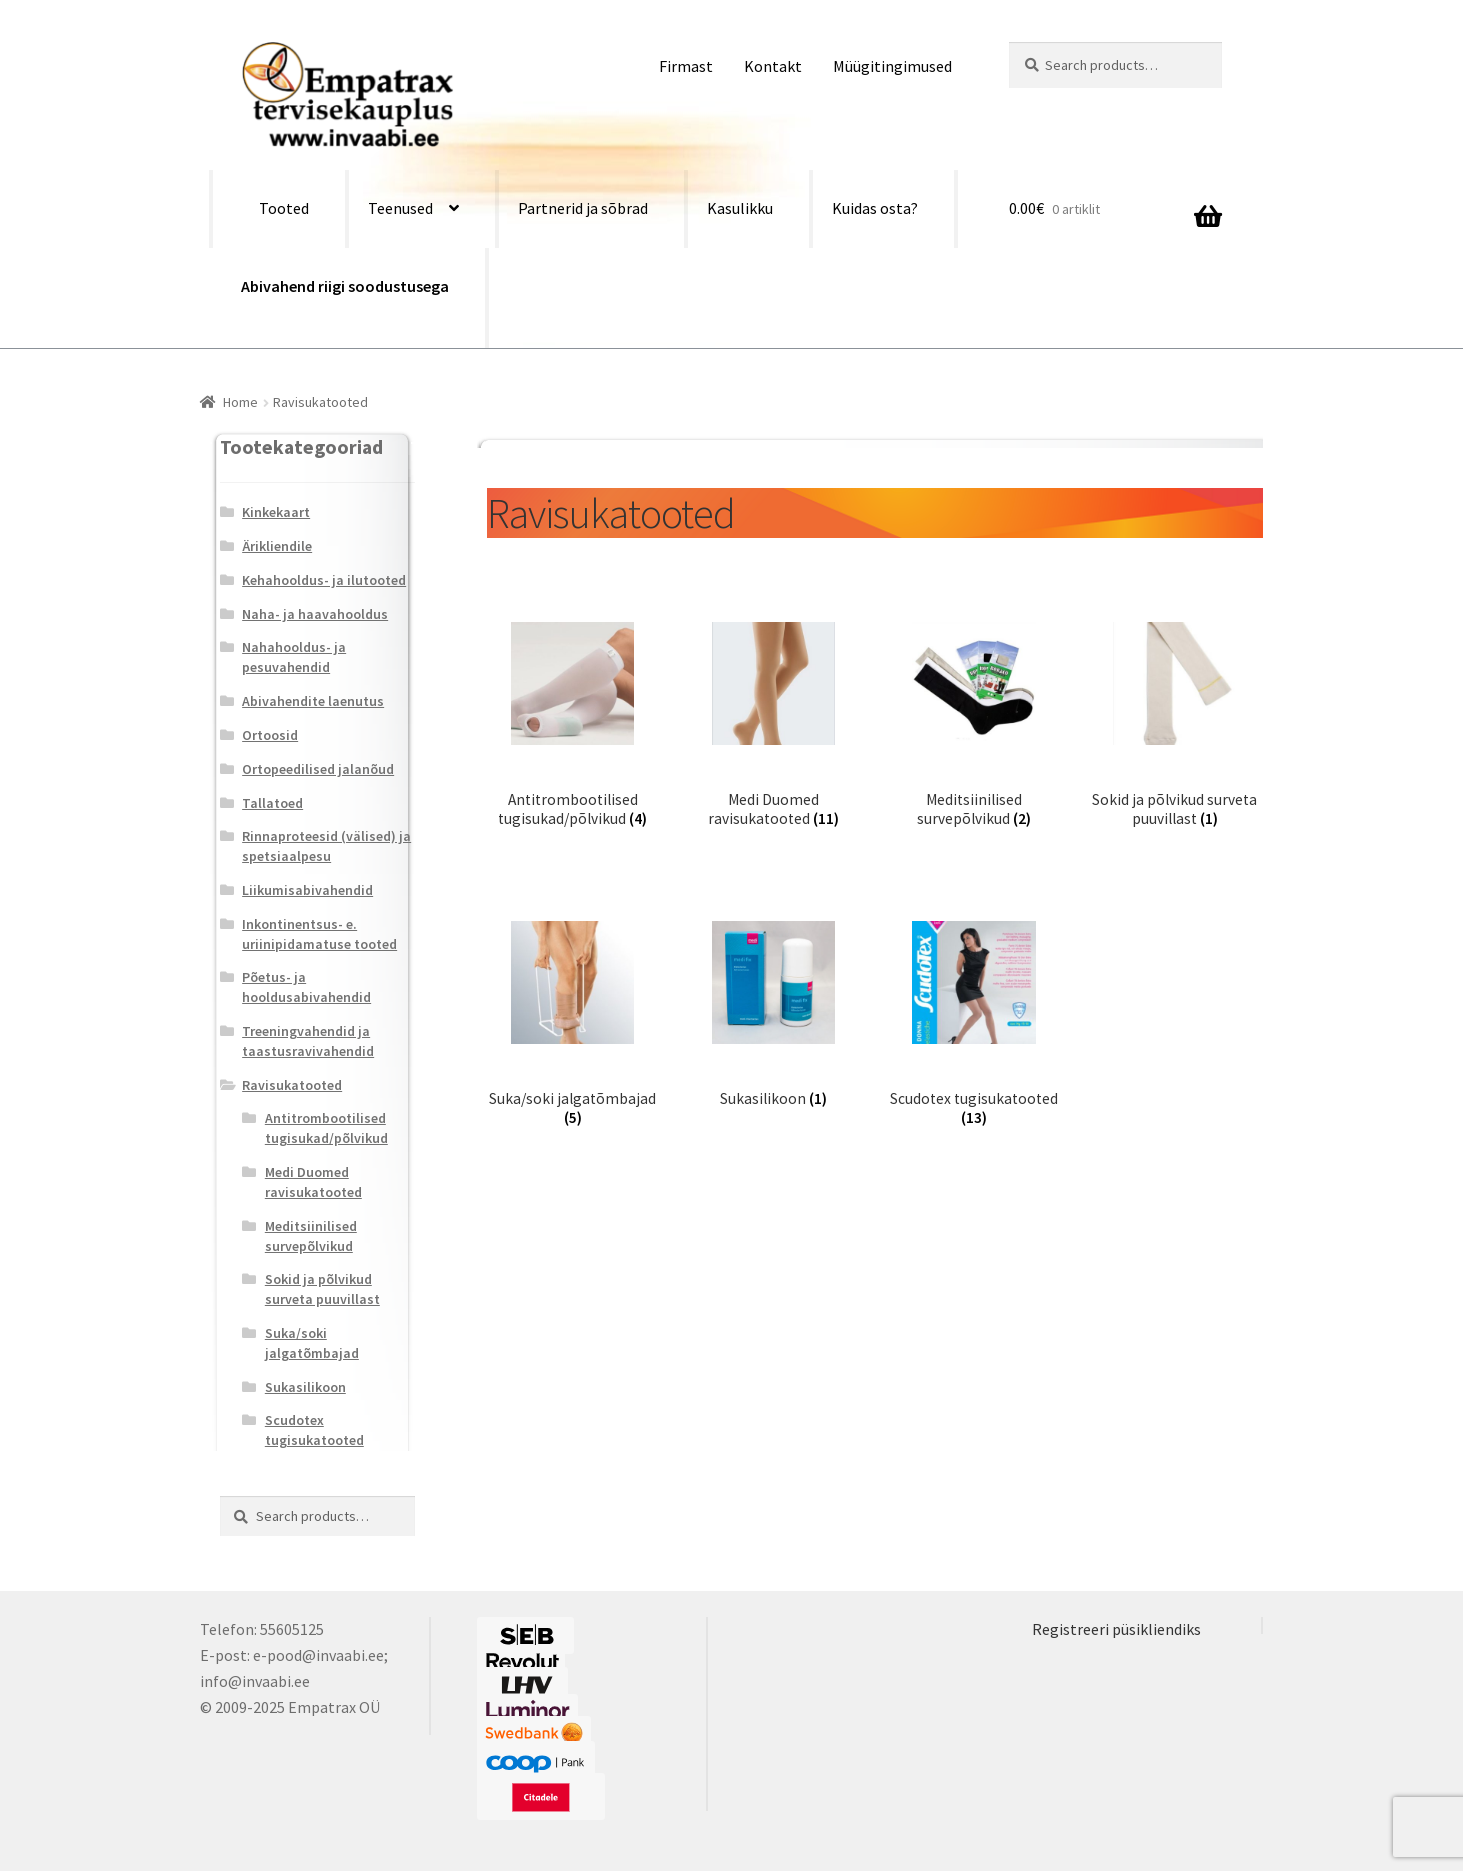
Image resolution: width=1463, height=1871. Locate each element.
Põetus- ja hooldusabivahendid (306, 987)
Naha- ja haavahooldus (315, 614)
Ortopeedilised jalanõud (318, 769)
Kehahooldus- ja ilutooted (324, 580)
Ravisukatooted (292, 1085)
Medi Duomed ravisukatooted (313, 1182)
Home (240, 402)
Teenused (400, 208)
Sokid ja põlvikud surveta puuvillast (322, 1289)
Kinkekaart (276, 512)
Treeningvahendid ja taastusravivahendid (308, 1041)
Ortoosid (270, 735)
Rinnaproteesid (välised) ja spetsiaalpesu (326, 846)
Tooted (284, 208)
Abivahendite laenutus (313, 701)
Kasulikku (740, 208)
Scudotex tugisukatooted (314, 1430)
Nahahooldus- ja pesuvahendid (294, 657)
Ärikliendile (277, 546)
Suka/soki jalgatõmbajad (312, 1343)
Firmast (686, 66)
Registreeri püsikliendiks (1116, 1629)
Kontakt (773, 66)
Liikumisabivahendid (307, 890)
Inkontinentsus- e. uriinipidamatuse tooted (319, 934)
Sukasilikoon (305, 1387)
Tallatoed (272, 803)
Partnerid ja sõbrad (583, 208)
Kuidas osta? (875, 208)
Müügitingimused (892, 66)
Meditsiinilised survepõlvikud (311, 1236)
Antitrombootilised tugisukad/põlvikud (326, 1128)
